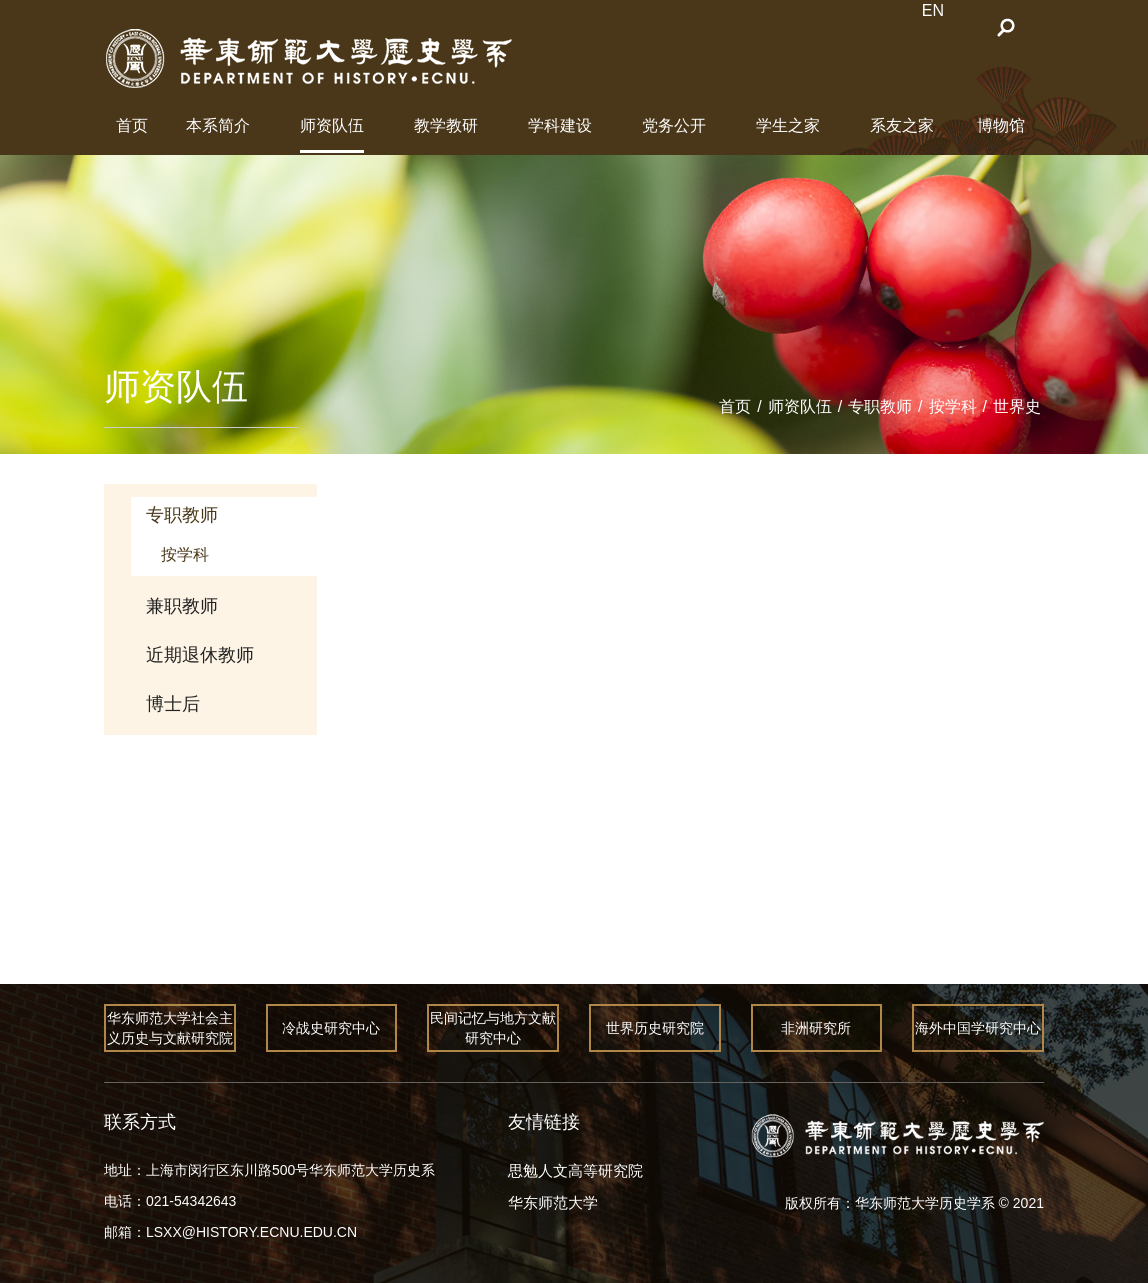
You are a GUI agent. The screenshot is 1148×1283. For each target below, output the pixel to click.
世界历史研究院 (655, 1028)
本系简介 (218, 125)
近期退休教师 (200, 655)
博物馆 (1001, 125)
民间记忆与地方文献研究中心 (493, 1028)
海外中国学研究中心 (978, 1028)
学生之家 (788, 125)
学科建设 (560, 125)
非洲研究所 (817, 1028)
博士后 (173, 704)
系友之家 (902, 125)
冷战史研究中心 (332, 1028)
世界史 (1017, 406)
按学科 (953, 406)
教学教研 (446, 125)
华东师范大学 (553, 1202)
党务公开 (674, 125)
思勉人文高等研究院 (575, 1170)
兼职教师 (182, 606)
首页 (132, 125)
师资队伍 (332, 125)
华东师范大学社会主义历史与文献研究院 (170, 1028)
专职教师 (880, 406)
